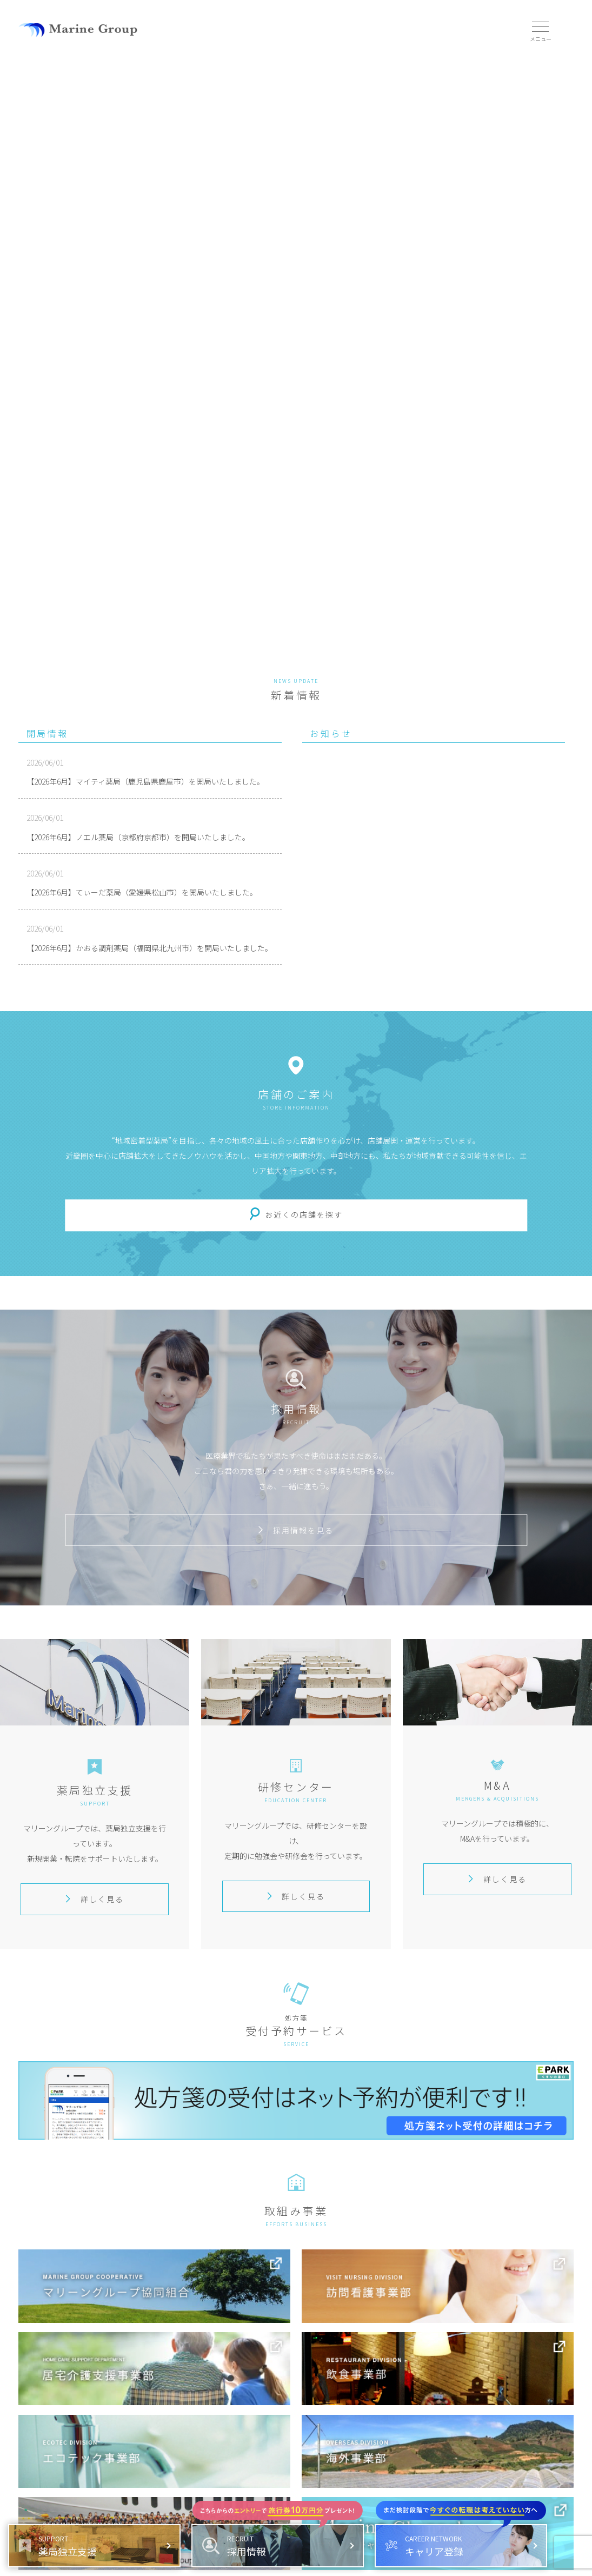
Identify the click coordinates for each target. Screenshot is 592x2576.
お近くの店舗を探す (304, 1214)
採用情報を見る (296, 1529)
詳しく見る (94, 1899)
